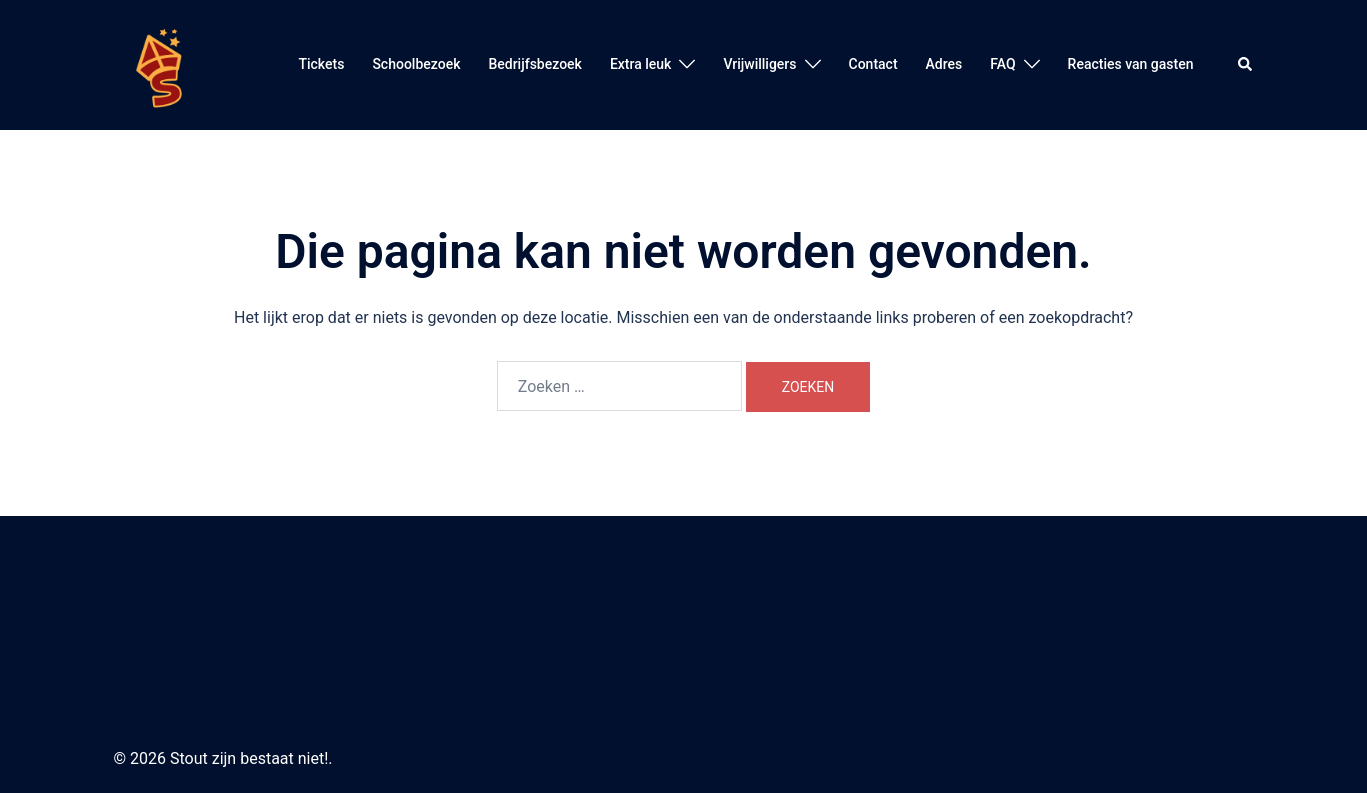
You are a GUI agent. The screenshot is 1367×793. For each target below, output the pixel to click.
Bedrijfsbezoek (534, 64)
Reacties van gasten (1131, 64)
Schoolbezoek (416, 64)
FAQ (1002, 64)
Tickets (321, 64)
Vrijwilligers (759, 64)
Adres (944, 64)
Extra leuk (641, 64)
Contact (873, 64)
